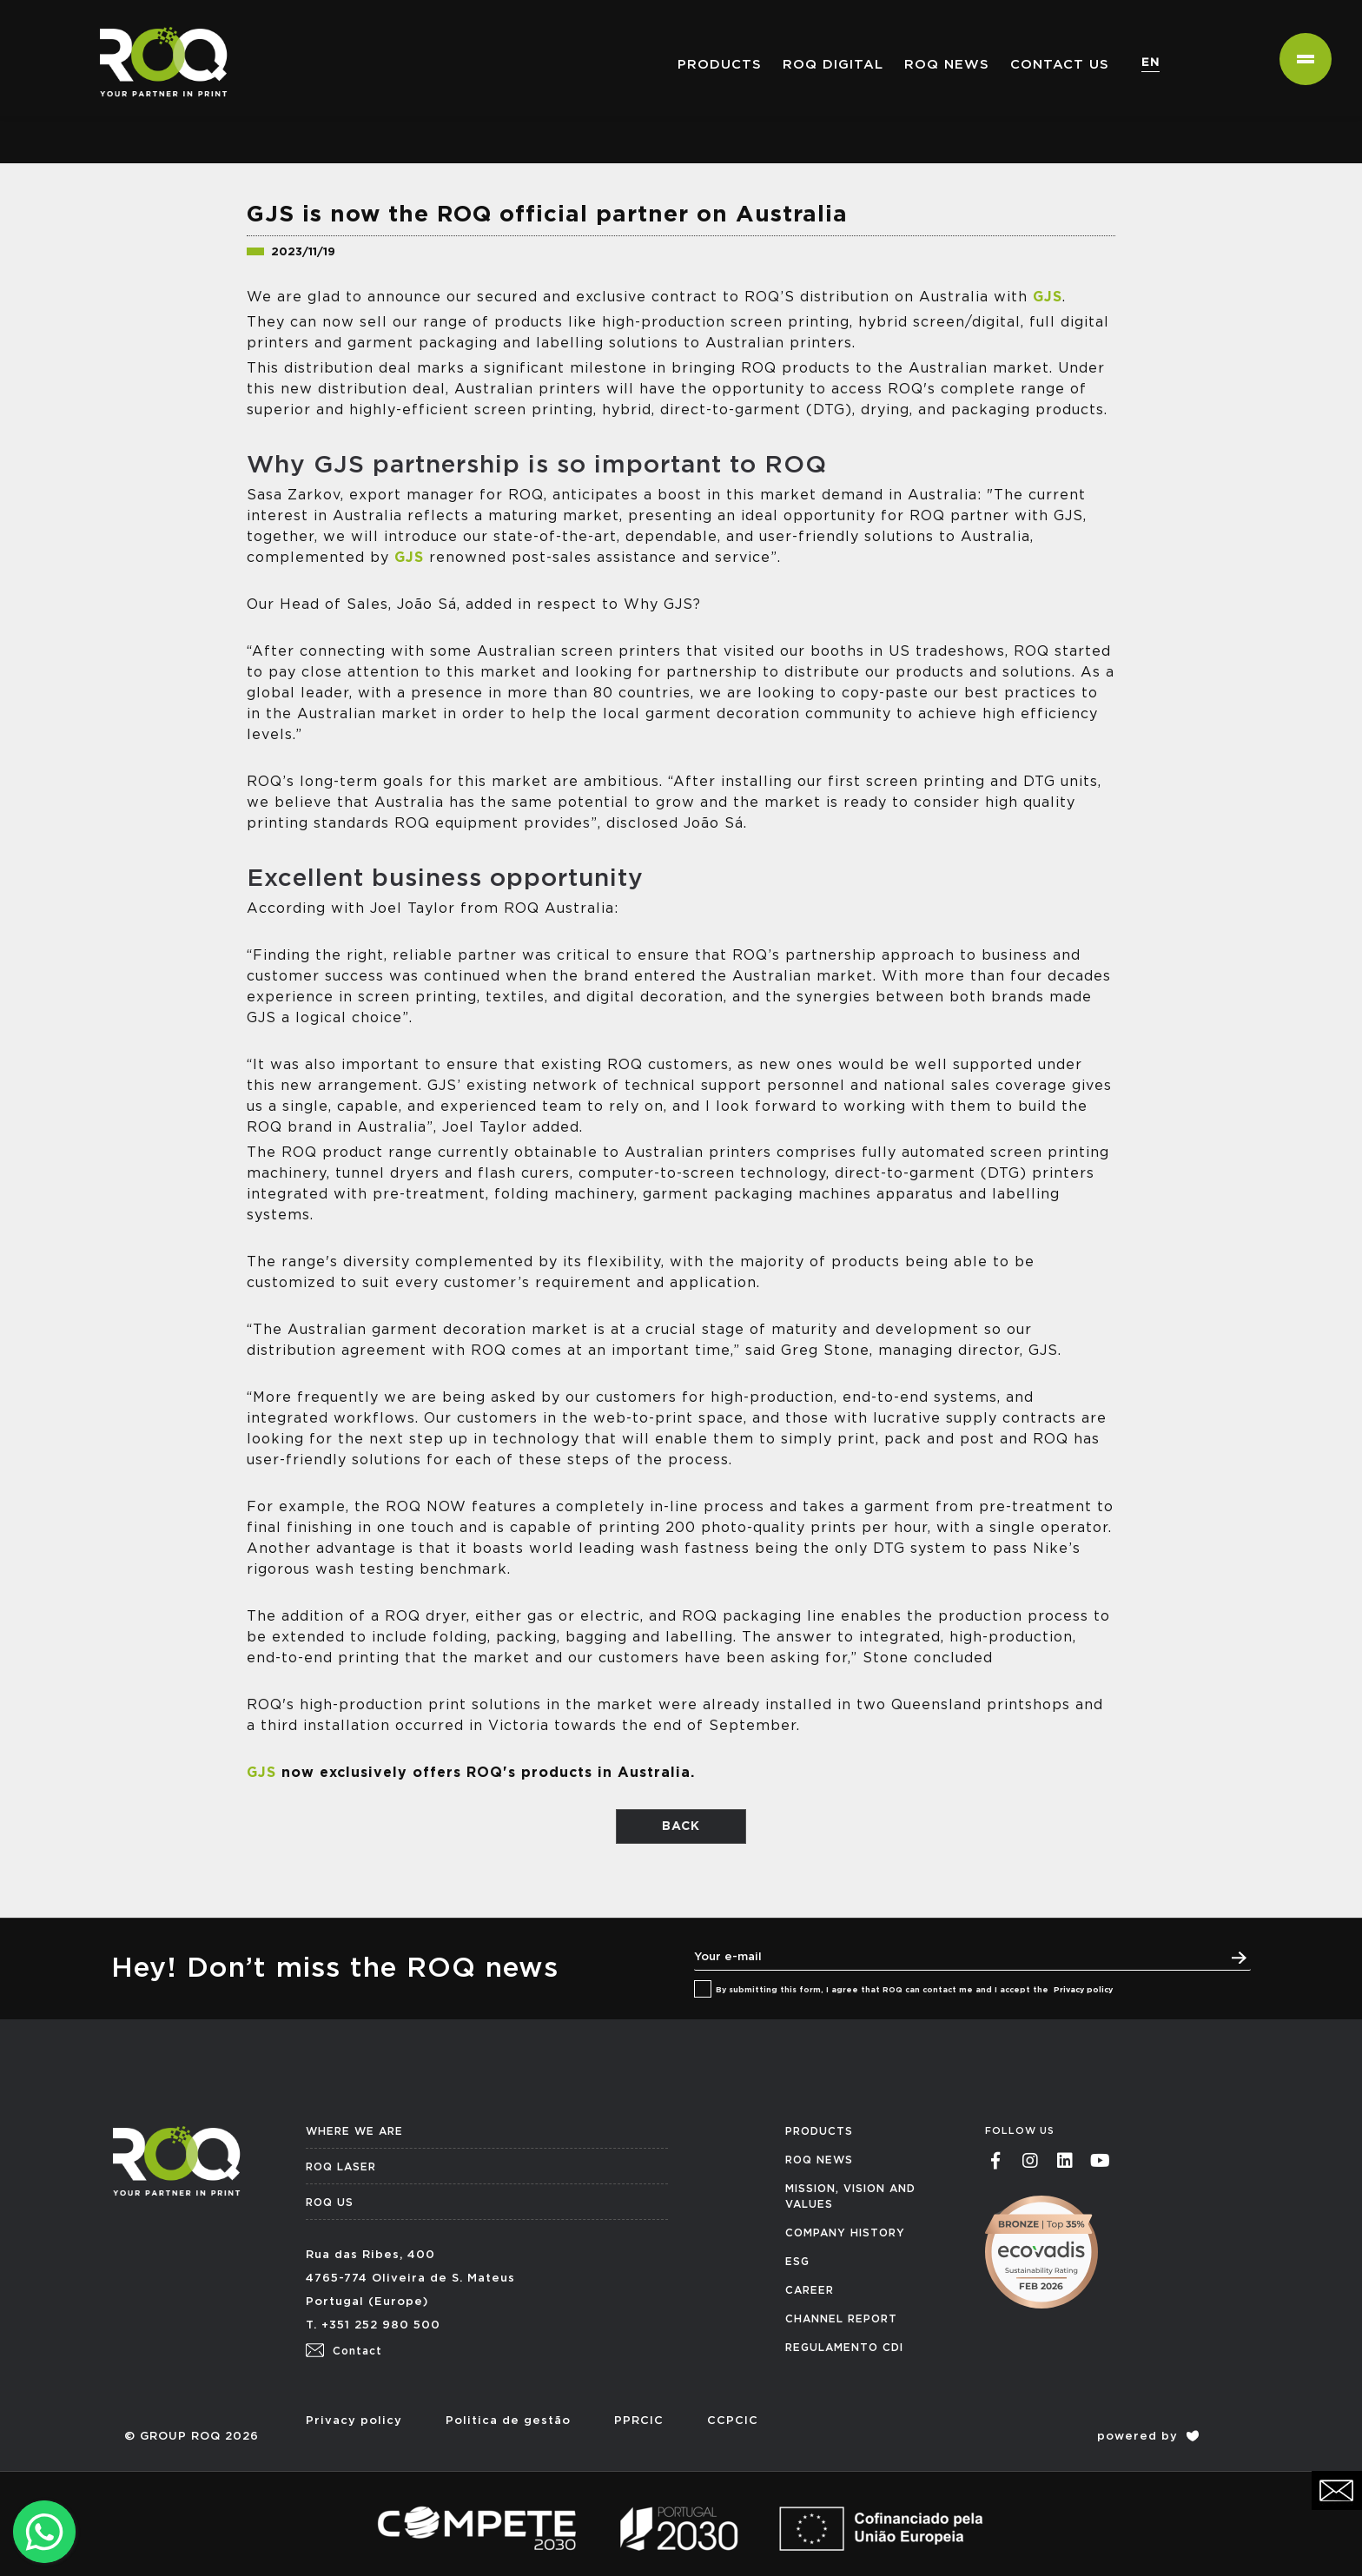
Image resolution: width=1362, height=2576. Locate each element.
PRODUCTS (819, 2131)
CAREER (809, 2290)
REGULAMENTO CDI (844, 2347)
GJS (1047, 297)
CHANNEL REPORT (841, 2319)
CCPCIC (732, 2421)
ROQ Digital (833, 64)
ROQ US (330, 2202)
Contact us (1059, 64)
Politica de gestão (508, 2421)
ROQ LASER (341, 2167)
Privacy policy (1083, 1990)
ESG (797, 2261)
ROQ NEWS (946, 64)
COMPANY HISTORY (845, 2233)
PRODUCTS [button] (720, 64)
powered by (1148, 2436)
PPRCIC (639, 2421)
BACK (681, 1826)
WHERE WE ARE (354, 2131)
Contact (344, 2351)
